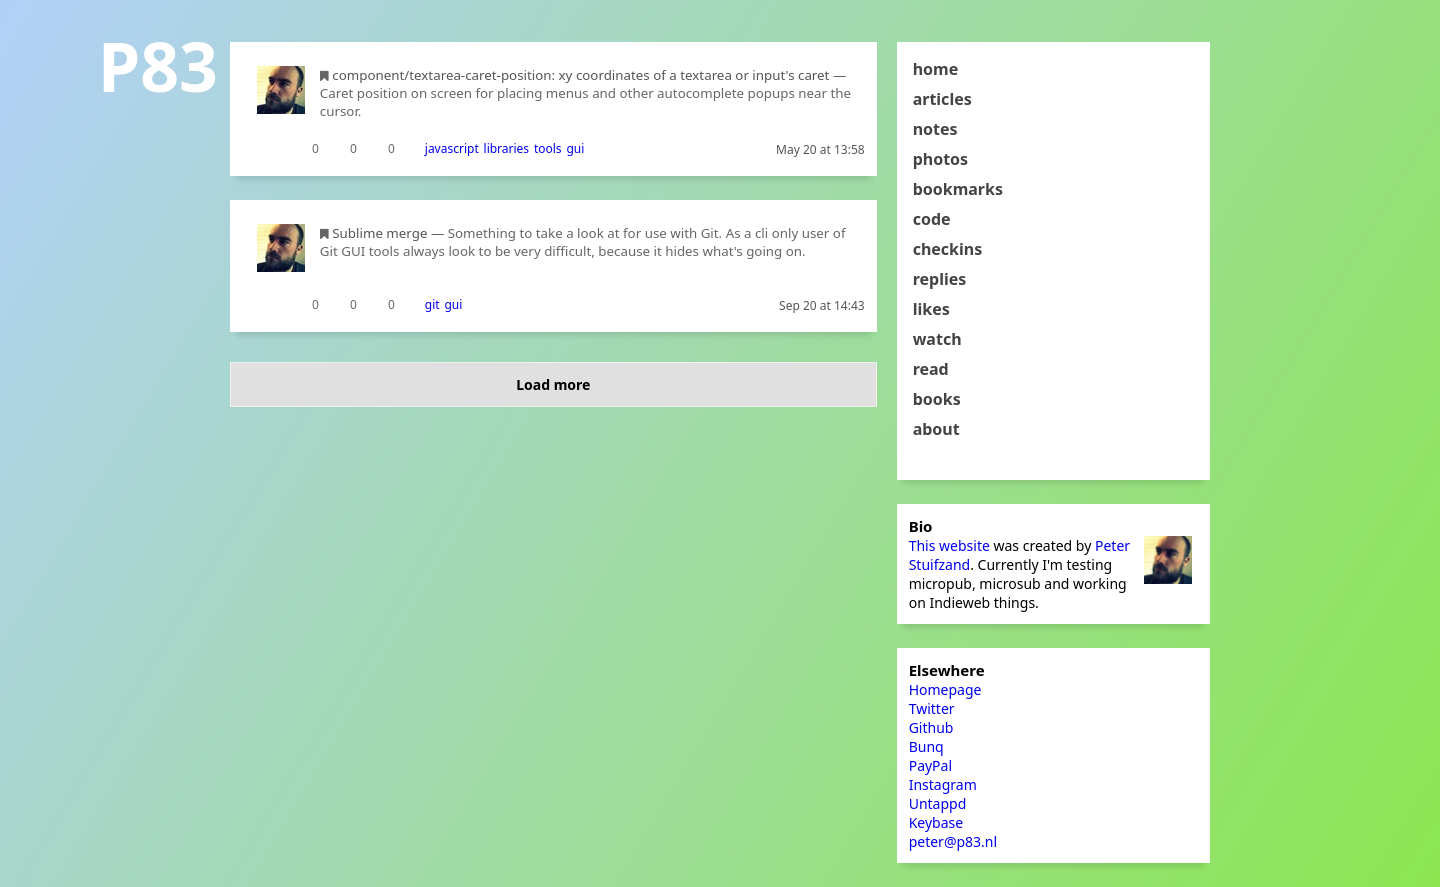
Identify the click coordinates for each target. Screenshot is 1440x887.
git (432, 304)
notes (935, 129)
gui (575, 148)
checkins (948, 249)
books (937, 399)
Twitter (932, 708)
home (936, 69)
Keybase (936, 822)
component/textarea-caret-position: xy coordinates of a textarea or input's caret (580, 75)
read (931, 369)
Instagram (943, 784)
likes (931, 309)
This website (949, 545)
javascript (452, 148)
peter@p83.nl (953, 841)
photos (941, 159)
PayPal (930, 765)
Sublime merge (379, 233)
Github (931, 727)
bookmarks (958, 189)
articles (942, 99)
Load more (553, 384)
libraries (507, 148)
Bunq (926, 746)
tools (548, 148)
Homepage (945, 689)
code (932, 219)
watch (937, 339)
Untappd (938, 803)
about (936, 429)
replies (940, 279)
